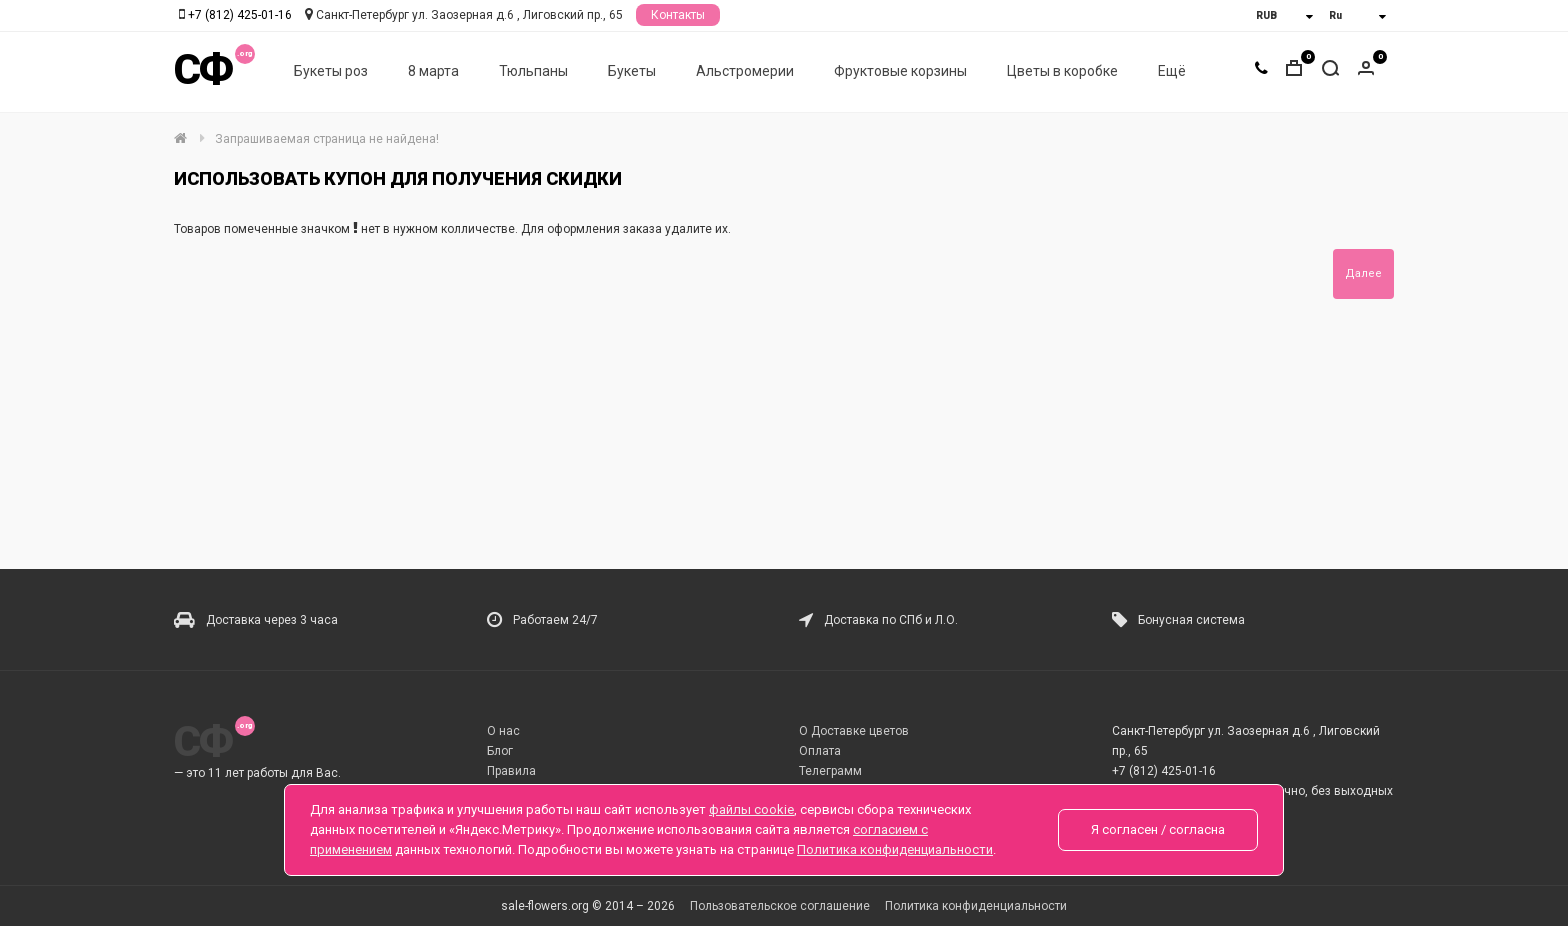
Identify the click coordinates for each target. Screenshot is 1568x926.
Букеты (632, 71)
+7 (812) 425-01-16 (240, 15)
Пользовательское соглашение (780, 906)
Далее (1363, 273)
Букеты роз (331, 71)
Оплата (820, 751)
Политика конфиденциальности (976, 906)
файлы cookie (751, 809)
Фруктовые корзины (900, 71)
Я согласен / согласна (1158, 829)
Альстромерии (745, 71)
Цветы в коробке (1062, 71)
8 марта (433, 71)
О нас (503, 731)
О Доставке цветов (854, 731)
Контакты (678, 15)
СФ (203, 69)
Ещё (1172, 71)
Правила (511, 771)
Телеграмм (830, 771)
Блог (500, 751)
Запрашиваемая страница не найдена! (327, 139)
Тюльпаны (533, 71)
